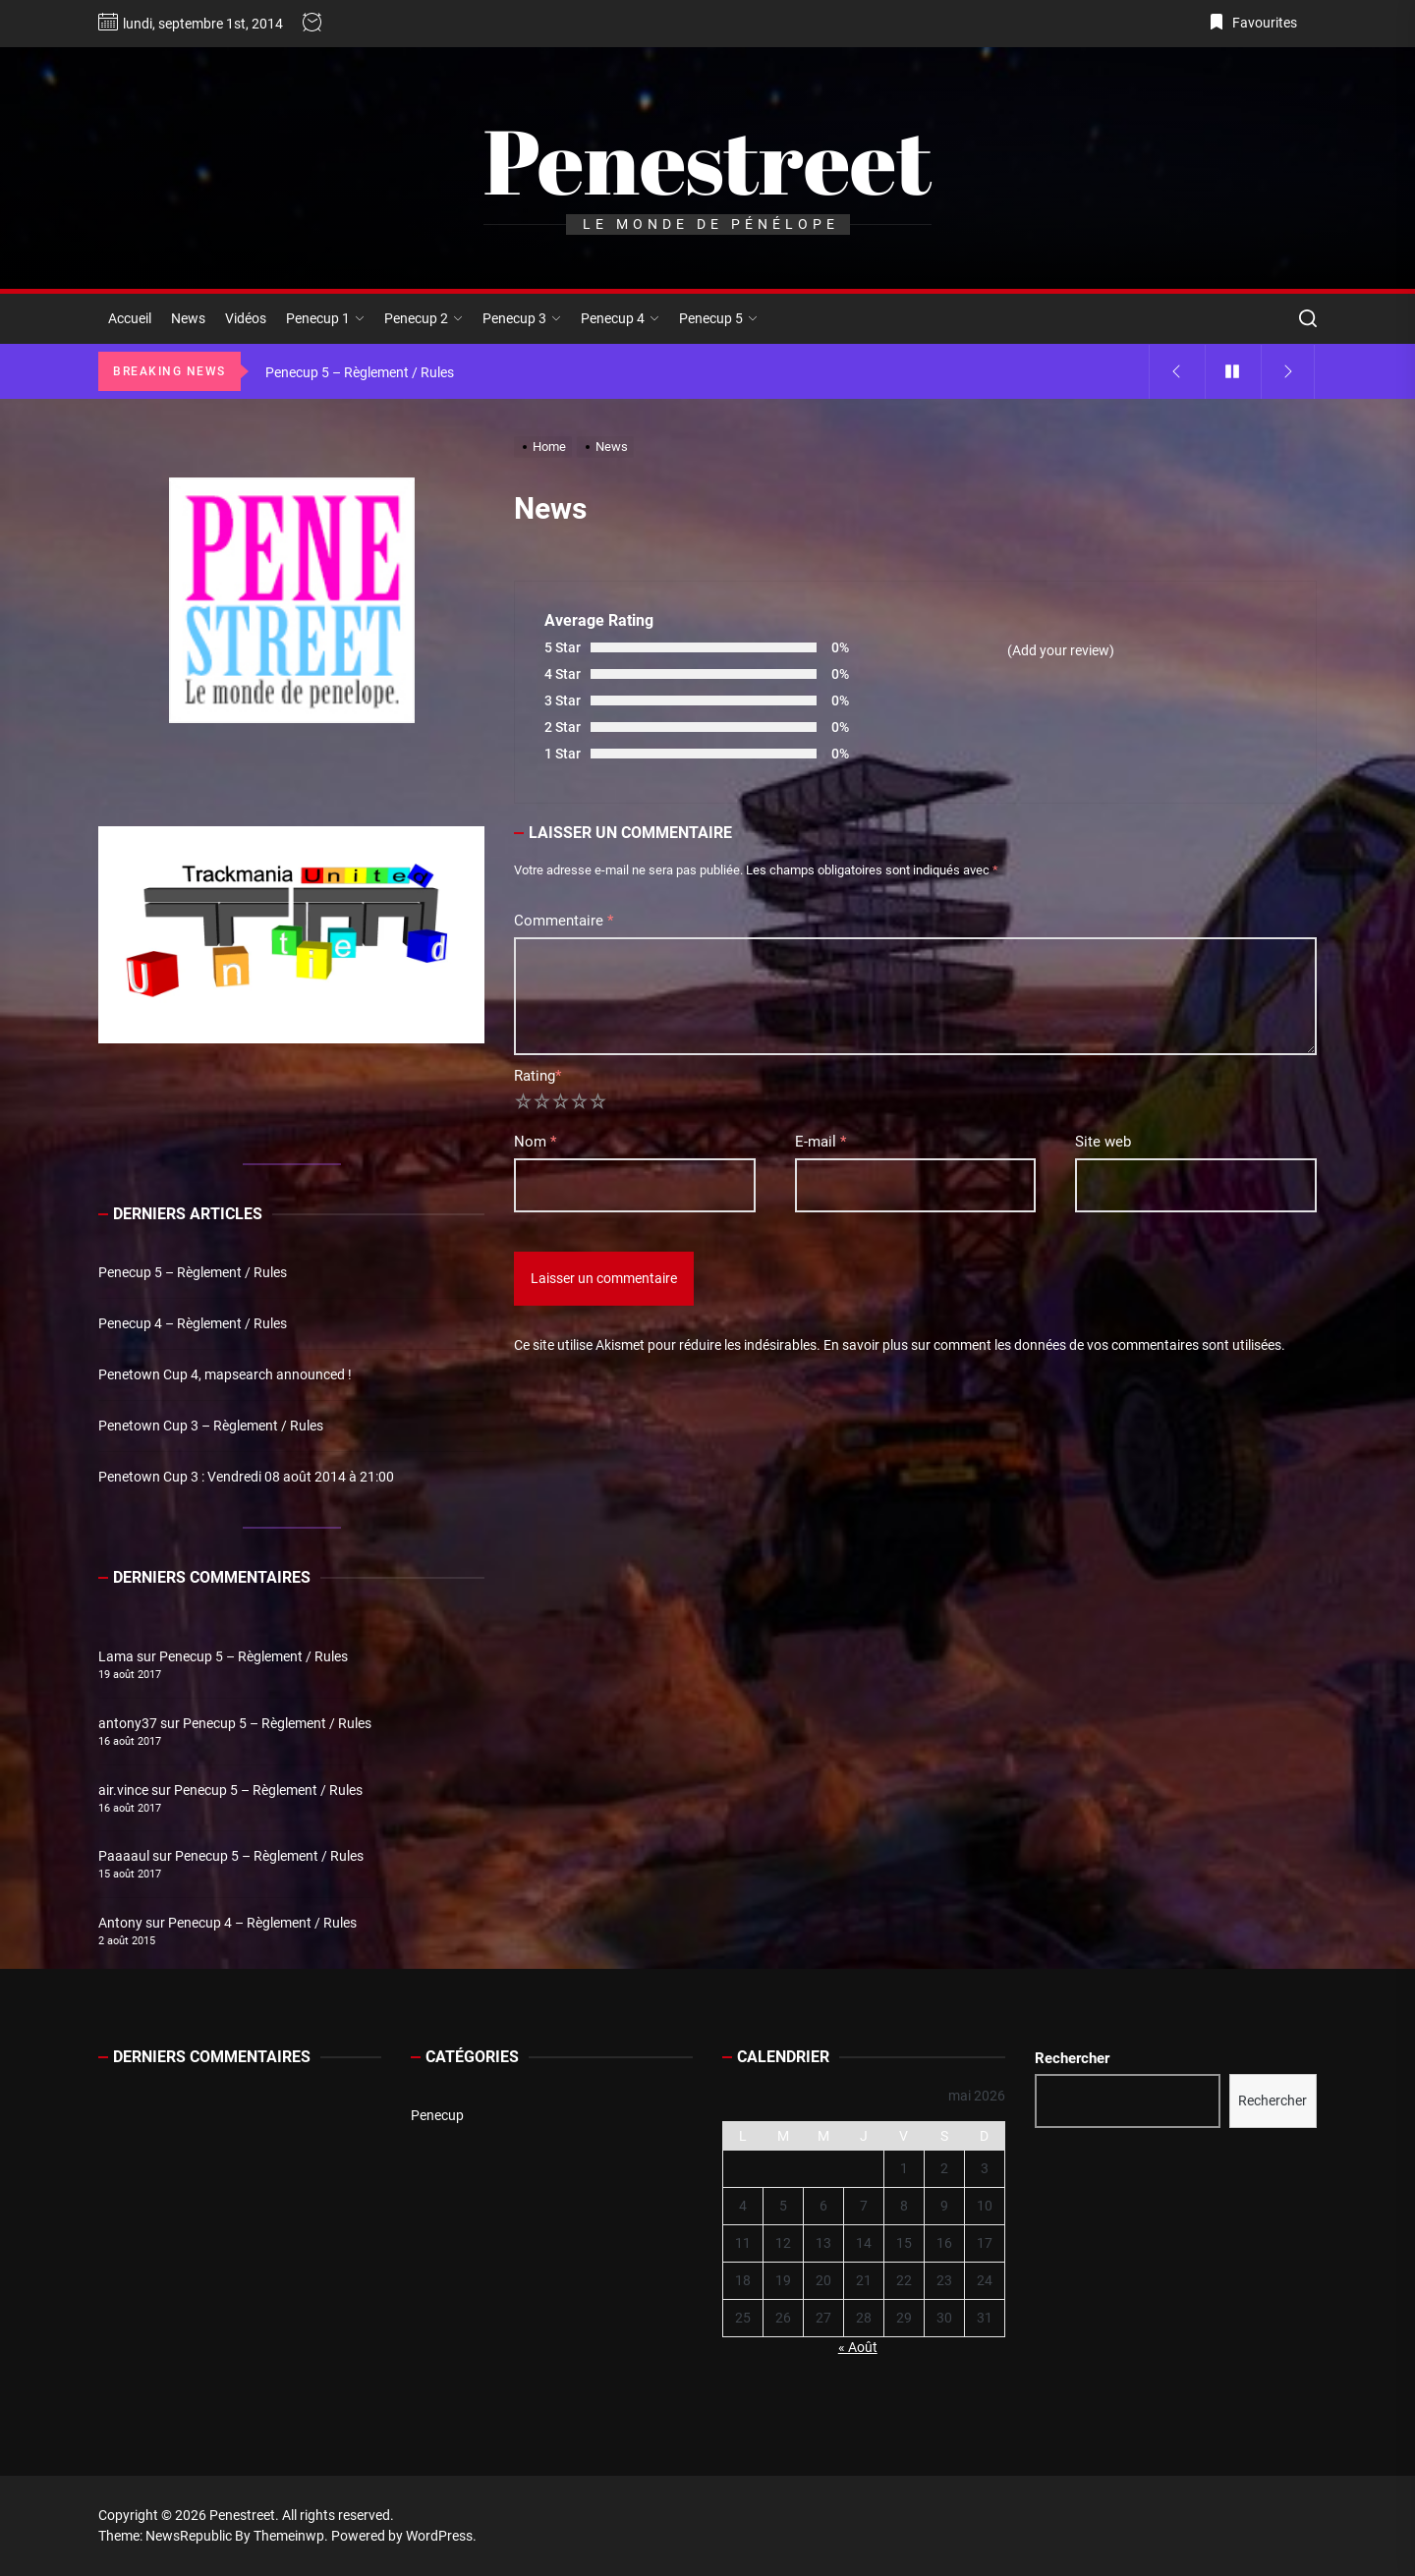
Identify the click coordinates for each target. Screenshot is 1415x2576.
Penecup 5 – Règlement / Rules (192, 1272)
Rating (537, 1076)
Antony (120, 1923)
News (188, 318)
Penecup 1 (325, 318)
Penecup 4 (620, 318)
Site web (1103, 1141)
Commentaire (563, 920)
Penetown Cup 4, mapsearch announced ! (225, 1374)
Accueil (129, 318)
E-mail (820, 1141)
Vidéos (245, 318)
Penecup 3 (521, 318)
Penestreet (707, 160)
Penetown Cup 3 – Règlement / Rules (210, 1425)
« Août (857, 2347)
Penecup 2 (423, 318)
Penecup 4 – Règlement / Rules (192, 1323)
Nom (535, 1141)
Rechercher (1072, 2058)
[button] (128, 934)
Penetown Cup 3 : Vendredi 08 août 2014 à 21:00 (246, 1476)
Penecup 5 (718, 318)
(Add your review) (1060, 650)
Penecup (437, 2115)
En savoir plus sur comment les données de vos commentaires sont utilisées (1052, 1345)
